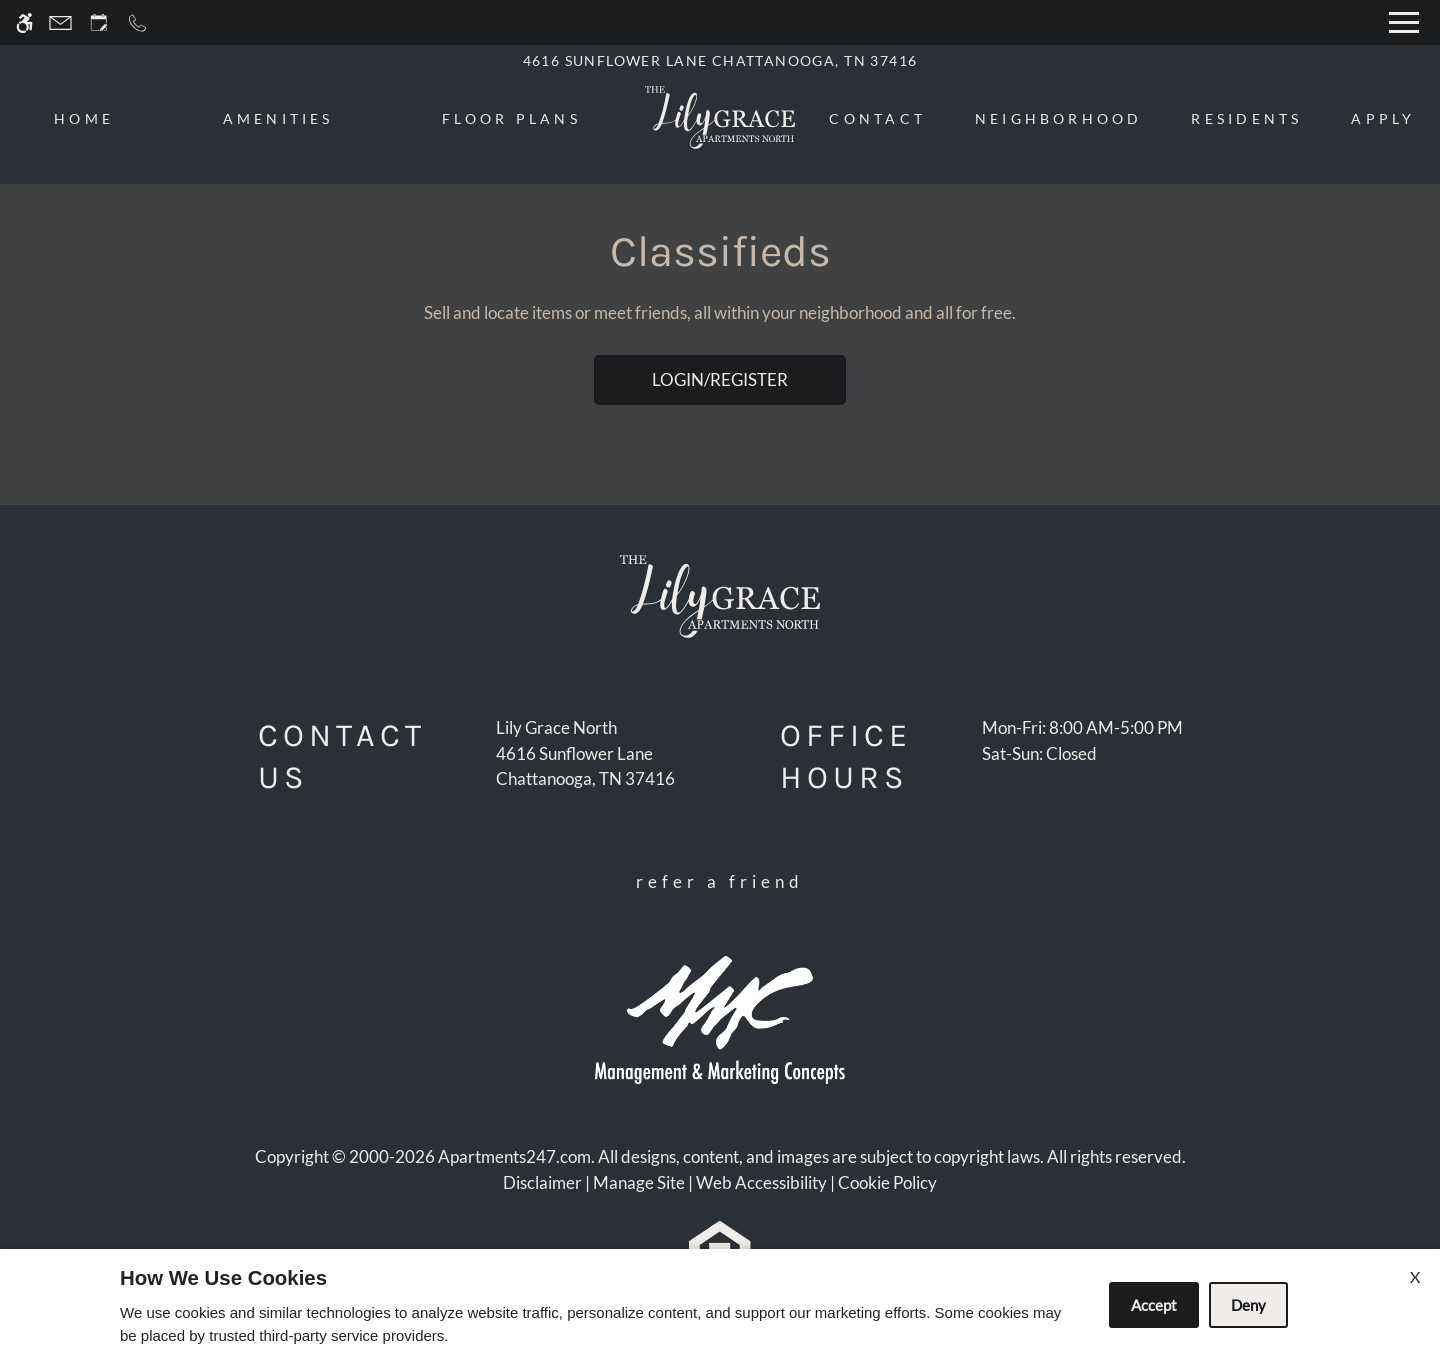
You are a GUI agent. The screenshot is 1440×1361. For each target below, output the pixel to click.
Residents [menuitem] (1246, 118)
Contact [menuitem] (877, 118)
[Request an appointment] (99, 22)
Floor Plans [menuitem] (511, 118)
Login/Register (720, 379)
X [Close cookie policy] (1415, 1276)
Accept (1154, 1305)
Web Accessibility (761, 1182)
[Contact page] (60, 22)
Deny (1248, 1305)
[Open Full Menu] (1404, 22)
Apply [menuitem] (1383, 118)
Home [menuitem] (84, 118)
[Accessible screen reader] (24, 22)
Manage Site (639, 1182)
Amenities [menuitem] (278, 118)
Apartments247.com (514, 1156)
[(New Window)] (585, 766)
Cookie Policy (887, 1182)
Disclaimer (542, 1182)
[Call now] (137, 22)
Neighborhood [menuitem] (1059, 118)
